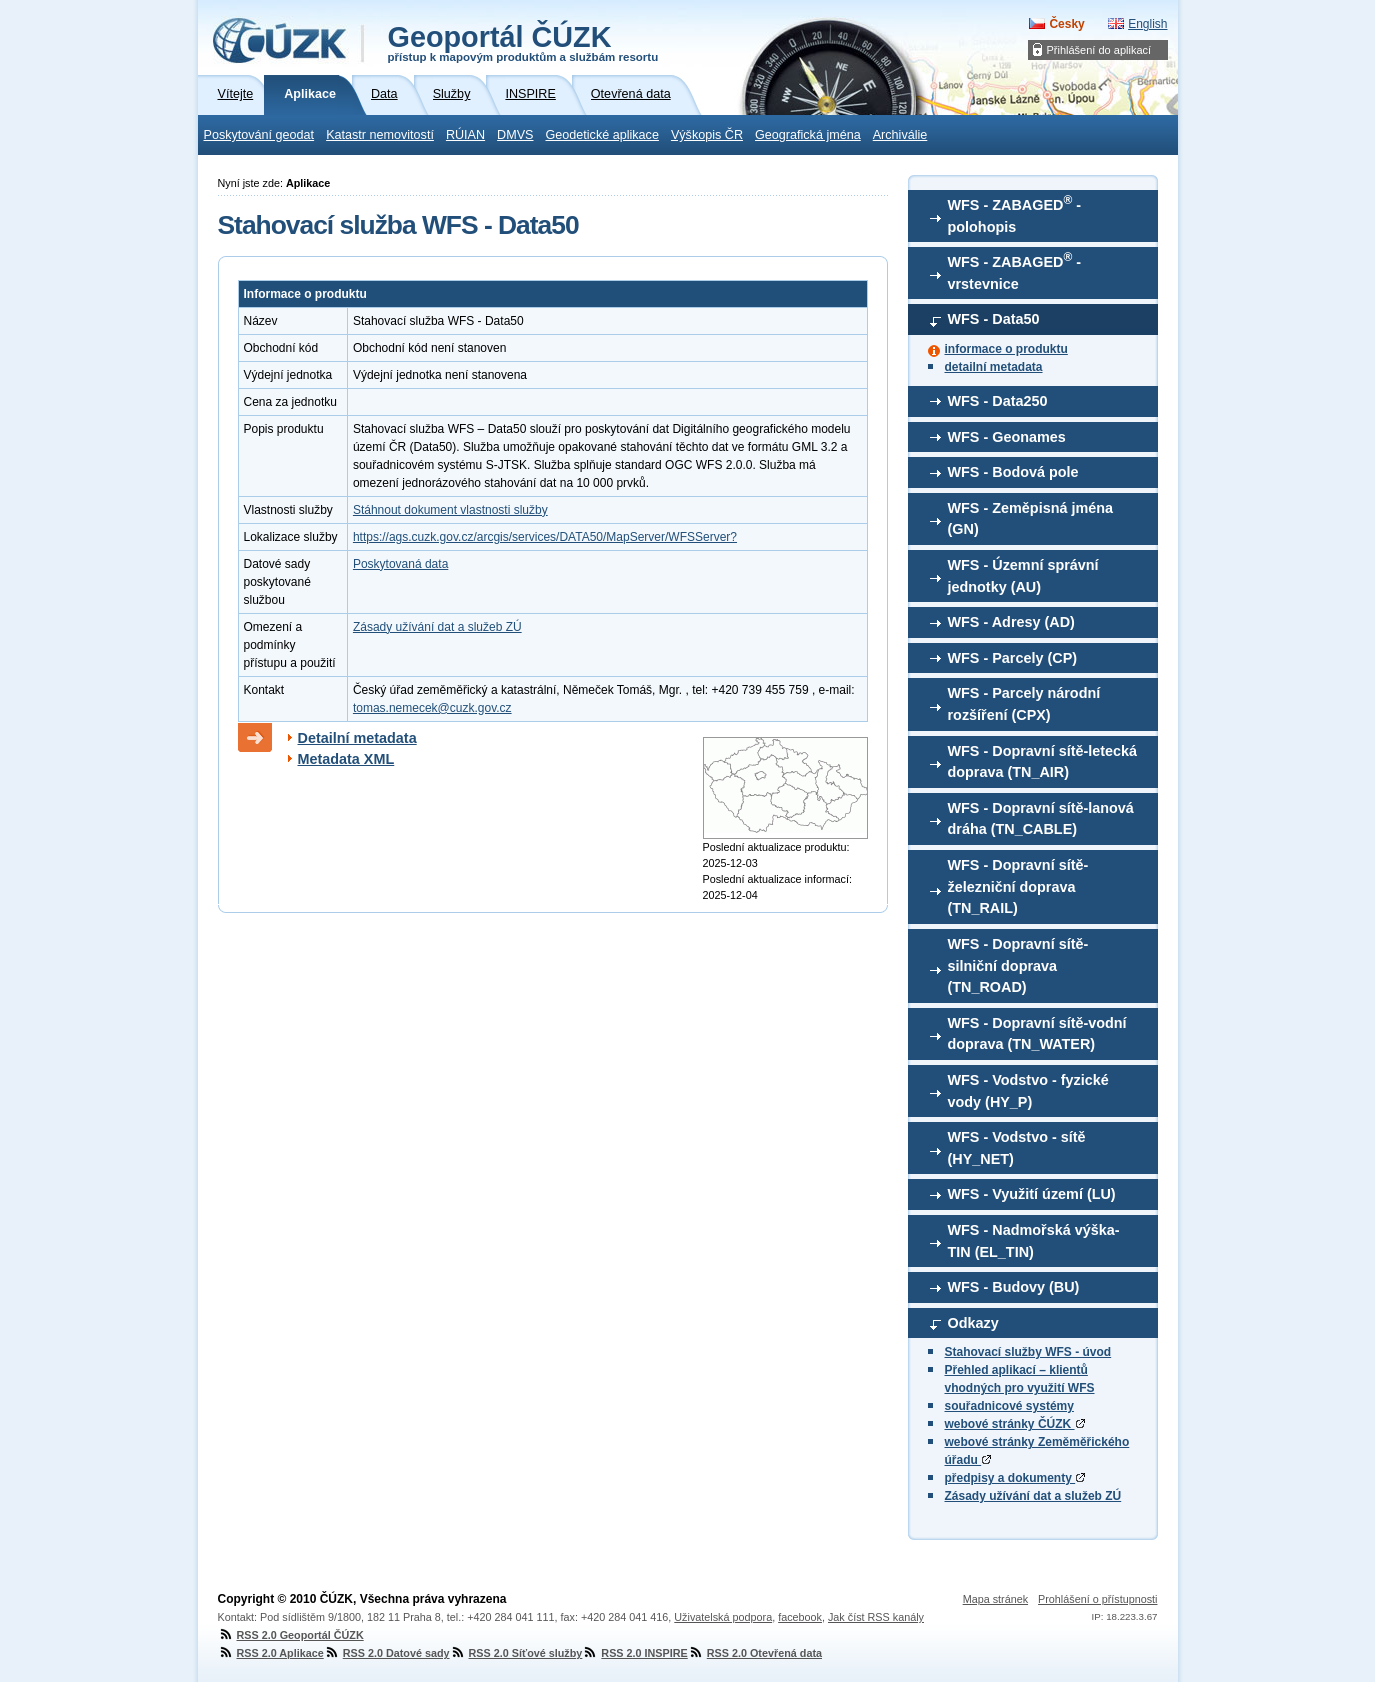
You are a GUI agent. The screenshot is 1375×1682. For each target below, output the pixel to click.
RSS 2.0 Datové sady (387, 1653)
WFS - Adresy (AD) (1011, 622)
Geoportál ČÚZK (523, 42)
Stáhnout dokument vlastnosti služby (450, 510)
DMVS (515, 135)
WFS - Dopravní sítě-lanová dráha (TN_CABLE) (1041, 819)
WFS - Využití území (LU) (1032, 1194)
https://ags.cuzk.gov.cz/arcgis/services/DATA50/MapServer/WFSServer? (545, 537)
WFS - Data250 (998, 401)
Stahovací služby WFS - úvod (1028, 1352)
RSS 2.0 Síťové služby (516, 1653)
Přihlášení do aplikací (1099, 50)
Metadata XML (346, 759)
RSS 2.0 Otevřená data (755, 1653)
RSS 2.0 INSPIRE (634, 1653)
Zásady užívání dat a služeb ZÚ (1033, 1496)
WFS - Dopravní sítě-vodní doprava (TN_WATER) (1037, 1034)
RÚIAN (465, 135)
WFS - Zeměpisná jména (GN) (1031, 519)
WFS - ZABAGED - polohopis (1015, 214)
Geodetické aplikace (602, 135)
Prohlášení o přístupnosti (1097, 1599)
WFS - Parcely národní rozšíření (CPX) (1024, 704)
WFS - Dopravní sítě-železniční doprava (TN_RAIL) (1018, 886)
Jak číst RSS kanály (876, 1617)
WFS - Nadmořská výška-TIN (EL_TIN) (1034, 1241)
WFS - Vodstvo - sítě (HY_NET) (1017, 1148)
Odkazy (973, 1323)
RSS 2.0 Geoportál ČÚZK (291, 1635)
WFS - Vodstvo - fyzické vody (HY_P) (1028, 1091)
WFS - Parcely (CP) (1013, 658)
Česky (1066, 24)
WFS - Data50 (994, 319)
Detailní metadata (357, 738)
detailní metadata (994, 367)
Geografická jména (808, 135)
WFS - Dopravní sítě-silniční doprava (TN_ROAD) (1018, 965)
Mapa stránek (995, 1599)
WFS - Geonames (1007, 437)
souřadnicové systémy (1009, 1406)
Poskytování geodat (259, 135)
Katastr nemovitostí (380, 135)
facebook (800, 1617)
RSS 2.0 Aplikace (271, 1653)
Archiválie (900, 135)
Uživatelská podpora (723, 1617)
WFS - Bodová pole (1013, 472)
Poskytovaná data (400, 564)
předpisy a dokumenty (1015, 1478)
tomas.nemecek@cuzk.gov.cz (432, 708)
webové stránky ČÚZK (1015, 1424)
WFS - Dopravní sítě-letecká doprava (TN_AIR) (1043, 762)
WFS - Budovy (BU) (1014, 1287)
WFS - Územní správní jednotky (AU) (1023, 576)
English (1147, 24)
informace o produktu (1006, 349)
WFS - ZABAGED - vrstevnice (1015, 271)
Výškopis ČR (707, 135)
